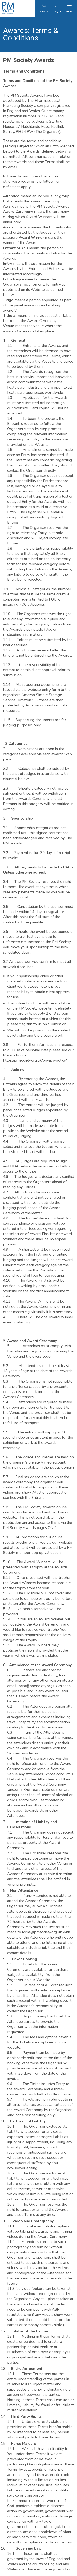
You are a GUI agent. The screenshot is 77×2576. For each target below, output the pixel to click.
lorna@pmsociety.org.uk (37, 1685)
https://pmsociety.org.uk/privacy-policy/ (35, 1060)
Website (21, 407)
